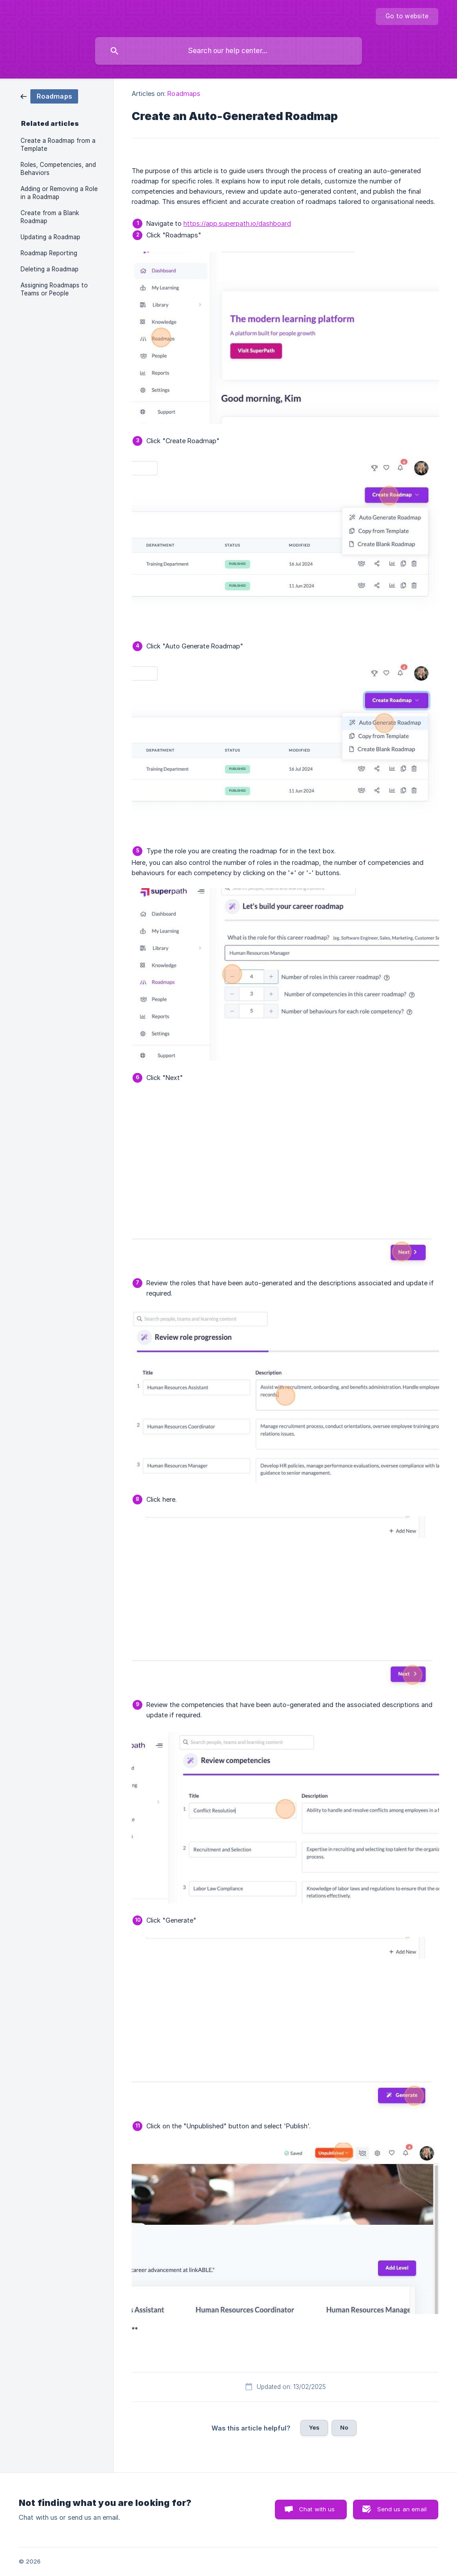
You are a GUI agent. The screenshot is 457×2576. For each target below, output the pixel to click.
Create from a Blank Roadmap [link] (50, 216)
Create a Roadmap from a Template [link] (58, 144)
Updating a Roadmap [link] (50, 237)
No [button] (344, 2427)
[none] (407, 16)
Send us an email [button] (402, 2509)
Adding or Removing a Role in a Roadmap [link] (59, 192)
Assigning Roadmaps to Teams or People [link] (54, 289)
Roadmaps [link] (183, 93)
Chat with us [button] (317, 2509)
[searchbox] (228, 51)
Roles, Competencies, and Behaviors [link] (58, 168)
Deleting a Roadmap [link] (50, 269)
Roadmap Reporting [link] (49, 253)
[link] (49, 95)
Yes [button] (314, 2427)
